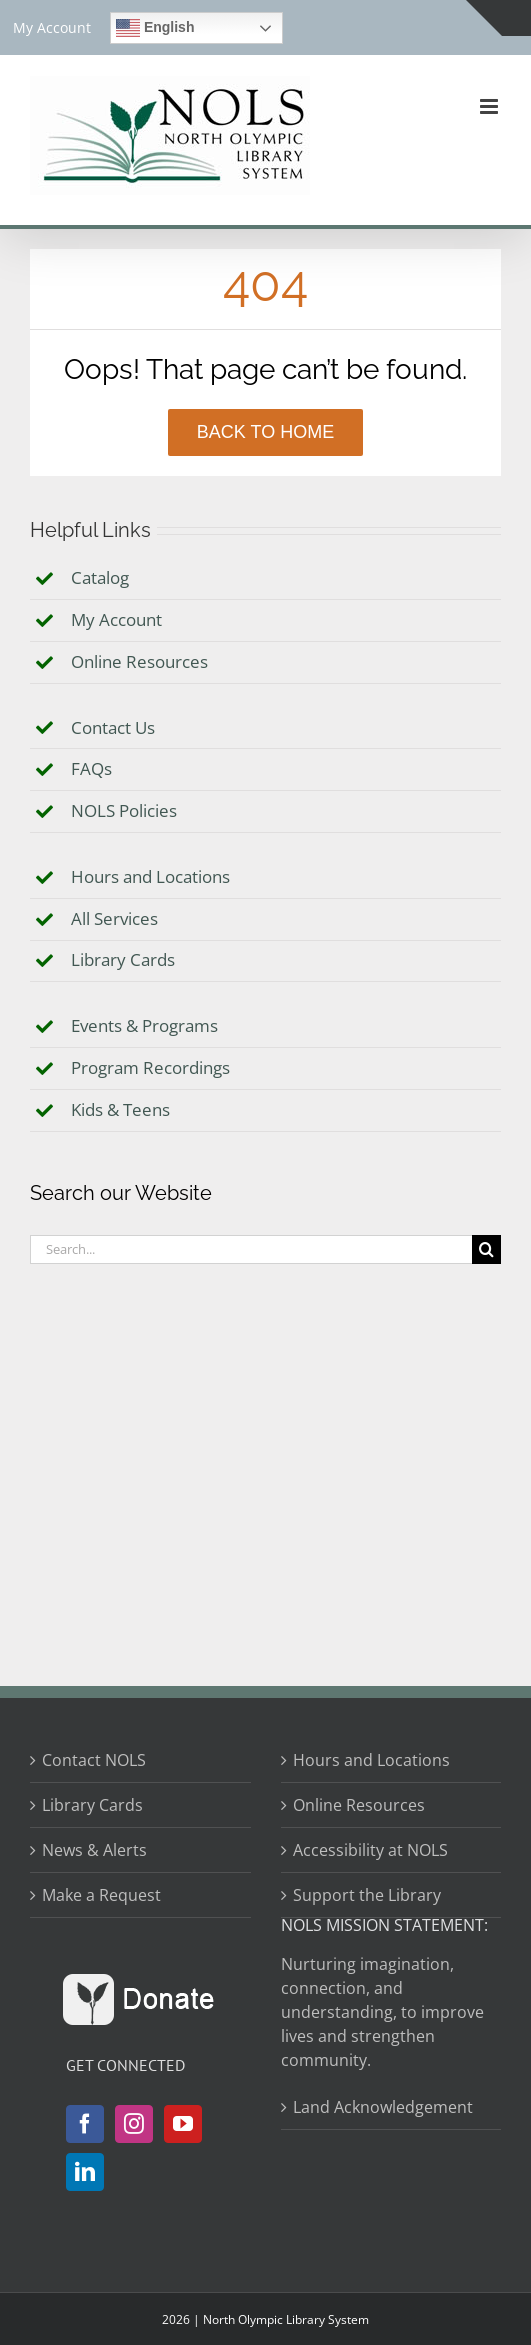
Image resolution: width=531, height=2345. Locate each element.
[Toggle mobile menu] (490, 106)
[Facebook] (85, 2124)
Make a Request (101, 1895)
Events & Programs (144, 1025)
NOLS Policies (124, 810)
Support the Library (367, 1895)
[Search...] (251, 1249)
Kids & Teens (120, 1109)
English (155, 28)
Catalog (100, 577)
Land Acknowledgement (383, 2107)
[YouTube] (183, 2124)
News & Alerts (94, 1850)
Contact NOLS (94, 1760)
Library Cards (123, 959)
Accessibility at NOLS (370, 1850)
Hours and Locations (150, 876)
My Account (116, 619)
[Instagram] (134, 2124)
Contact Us (113, 727)
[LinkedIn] (85, 2172)
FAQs (91, 768)
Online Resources (139, 661)
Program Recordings (150, 1067)
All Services (114, 918)
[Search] (486, 1249)
